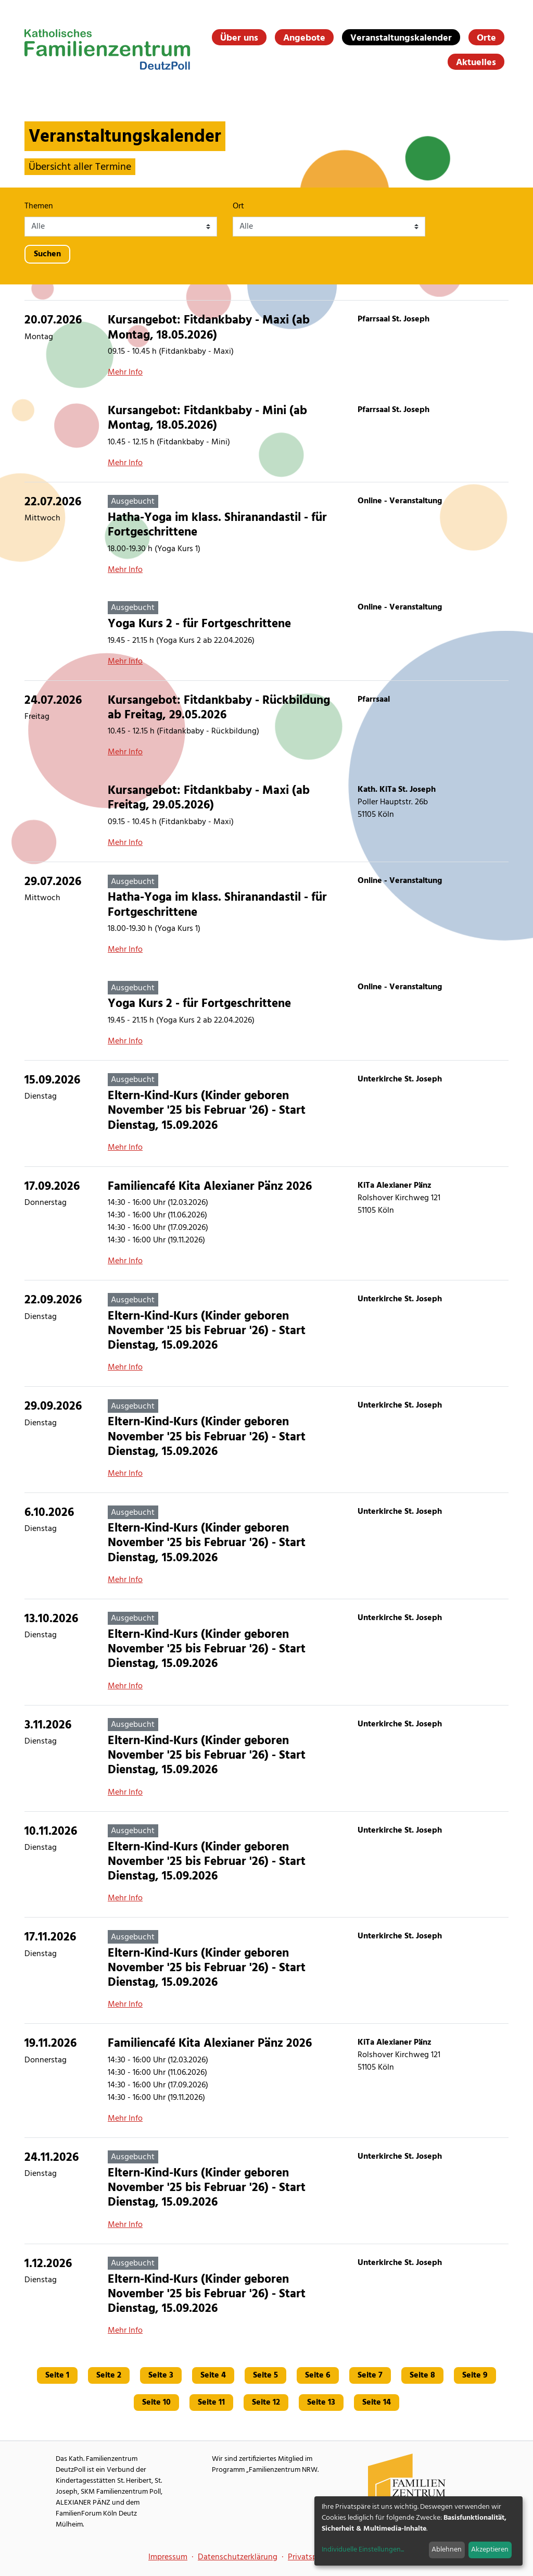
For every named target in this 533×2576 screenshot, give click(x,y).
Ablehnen (447, 2550)
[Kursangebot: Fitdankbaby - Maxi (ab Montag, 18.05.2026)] (266, 346)
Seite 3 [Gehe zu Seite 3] (160, 2375)
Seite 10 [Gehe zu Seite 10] (156, 2402)
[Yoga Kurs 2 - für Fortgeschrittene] (266, 634)
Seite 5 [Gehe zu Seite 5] (265, 2375)
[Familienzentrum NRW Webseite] (407, 2483)
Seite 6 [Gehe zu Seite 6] (318, 2375)
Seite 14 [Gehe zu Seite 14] (376, 2402)
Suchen (47, 254)
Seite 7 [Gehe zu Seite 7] (370, 2375)
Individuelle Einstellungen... (363, 2549)
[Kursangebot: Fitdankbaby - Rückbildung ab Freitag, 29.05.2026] (266, 726)
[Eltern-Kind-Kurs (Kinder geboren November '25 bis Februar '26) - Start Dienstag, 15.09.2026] (266, 1113)
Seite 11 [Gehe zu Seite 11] (211, 2402)
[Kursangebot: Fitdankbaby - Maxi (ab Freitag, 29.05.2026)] (266, 816)
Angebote (304, 38)
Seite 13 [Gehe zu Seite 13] (321, 2402)
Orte (486, 38)
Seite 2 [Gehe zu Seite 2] (108, 2375)
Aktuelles (476, 62)
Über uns (239, 38)
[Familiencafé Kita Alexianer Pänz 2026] (266, 1223)
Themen (38, 206)
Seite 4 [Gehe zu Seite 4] (213, 2375)
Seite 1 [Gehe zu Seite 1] (57, 2375)
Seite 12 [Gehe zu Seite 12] (266, 2402)
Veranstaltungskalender (401, 38)
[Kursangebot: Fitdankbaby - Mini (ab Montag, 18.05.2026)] (266, 436)
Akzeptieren (490, 2550)
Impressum (167, 2557)
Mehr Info (125, 372)
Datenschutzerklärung (237, 2557)
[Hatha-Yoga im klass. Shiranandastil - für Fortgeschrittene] (266, 535)
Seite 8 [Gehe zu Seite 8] (422, 2375)
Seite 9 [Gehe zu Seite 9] (475, 2375)
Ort (238, 206)
